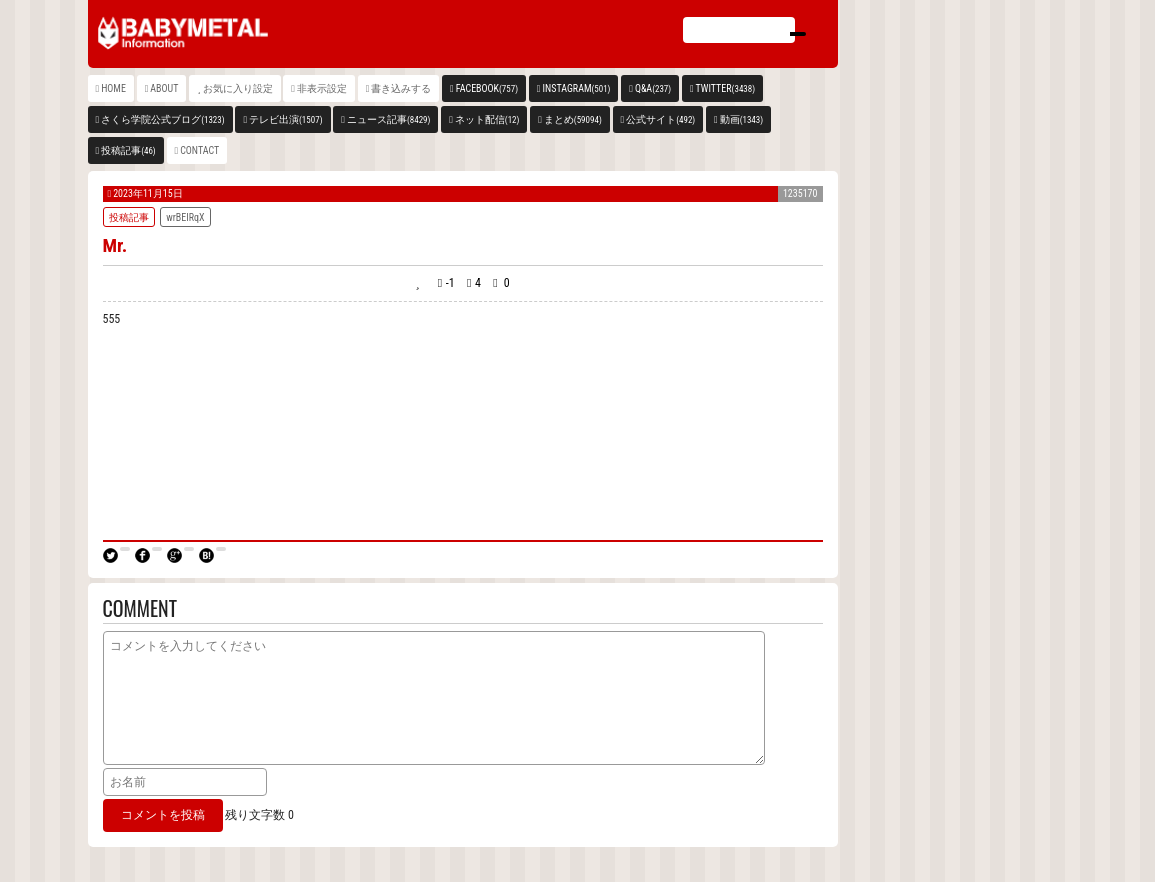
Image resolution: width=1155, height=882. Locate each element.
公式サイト (660, 119)
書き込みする (401, 88)
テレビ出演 (285, 119)
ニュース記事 (388, 119)
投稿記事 (128, 150)
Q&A (653, 88)
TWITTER (726, 88)
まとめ (573, 119)
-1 (450, 283)
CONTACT (199, 150)
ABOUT (164, 88)
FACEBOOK (487, 88)
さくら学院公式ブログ (162, 119)
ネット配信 (487, 119)
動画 (741, 119)
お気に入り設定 (238, 88)
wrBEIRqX (185, 217)
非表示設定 (322, 88)
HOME (113, 88)
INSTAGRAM (577, 88)
